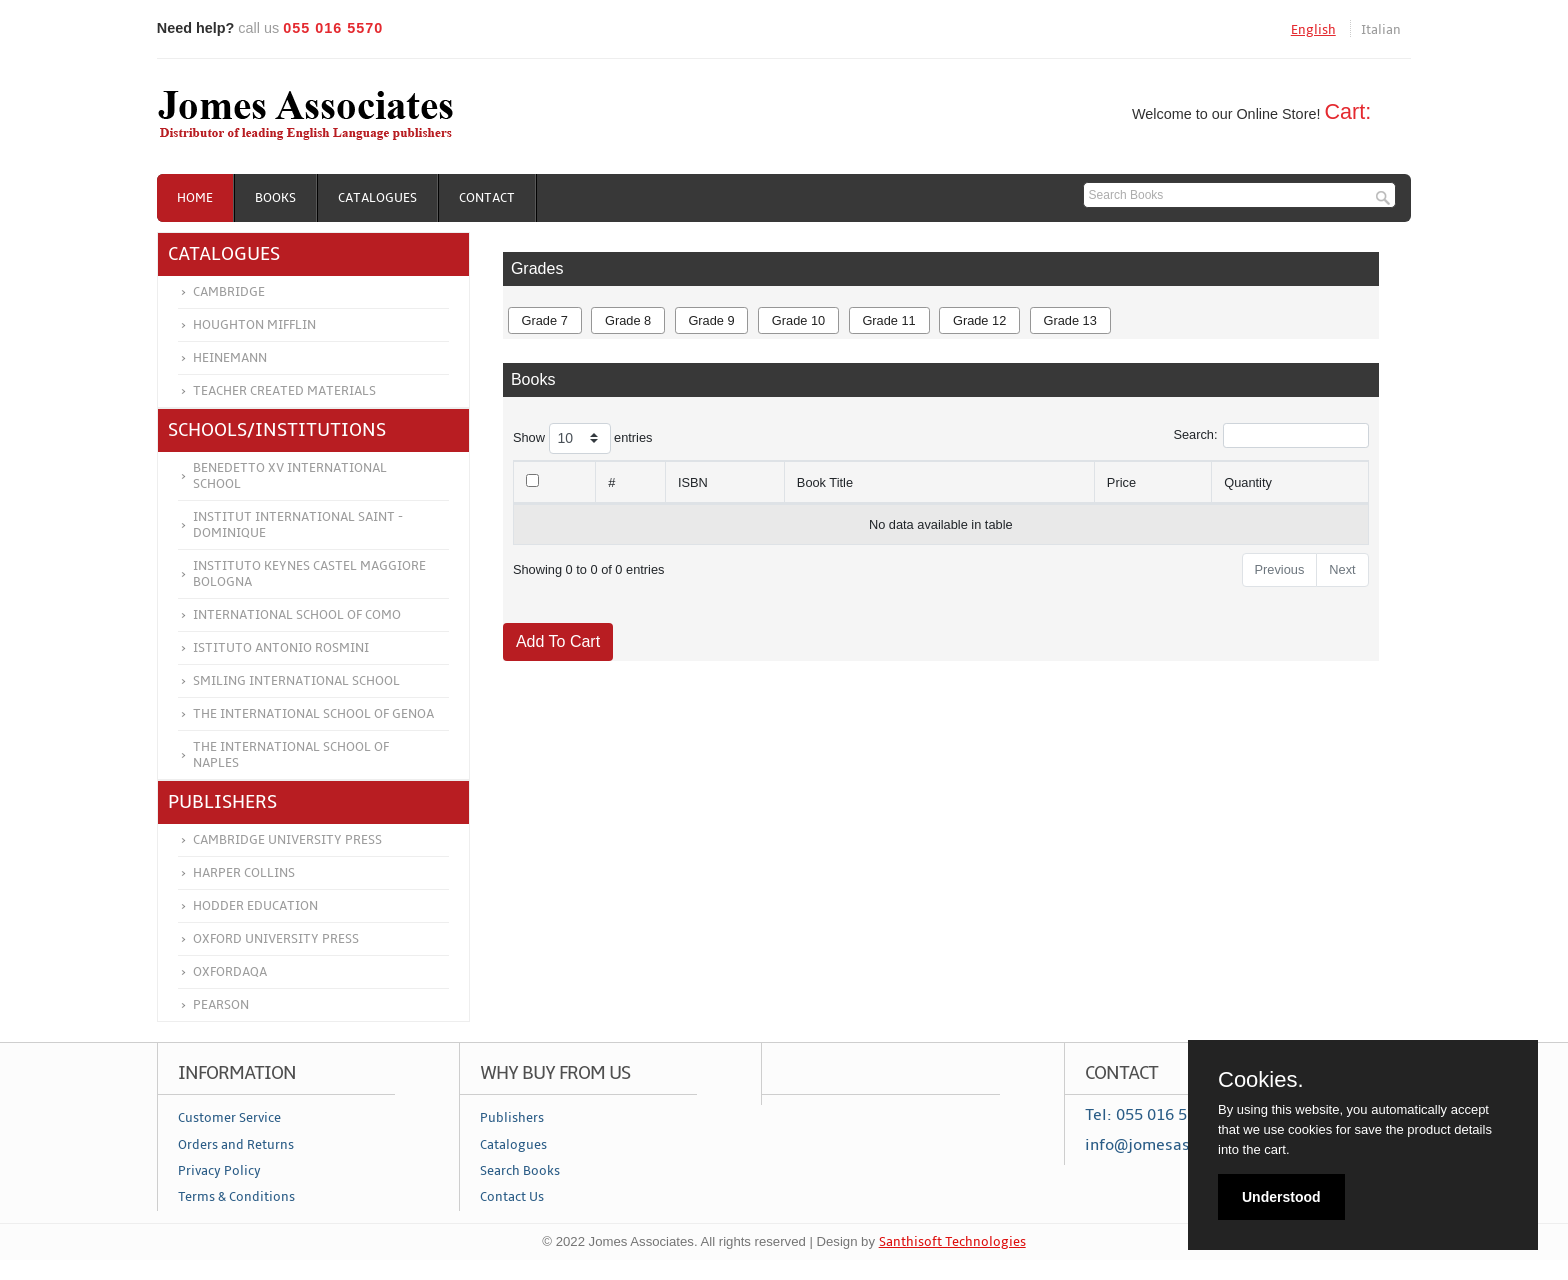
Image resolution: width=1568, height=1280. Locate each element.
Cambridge (229, 292)
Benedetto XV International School (290, 476)
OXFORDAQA (230, 972)
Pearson (221, 1005)
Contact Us (512, 1197)
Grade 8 (628, 320)
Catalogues (377, 198)
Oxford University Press (276, 939)
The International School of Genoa (313, 714)
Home (195, 198)
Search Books (520, 1171)
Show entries (583, 438)
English (1313, 30)
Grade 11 (888, 320)
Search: (1270, 435)
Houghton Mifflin (254, 325)
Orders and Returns (236, 1145)
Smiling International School (296, 681)
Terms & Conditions (236, 1197)
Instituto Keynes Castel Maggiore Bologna (309, 574)
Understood (1281, 1197)
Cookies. (1261, 1080)
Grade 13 (1069, 320)
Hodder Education (255, 906)
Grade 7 (545, 320)
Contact (487, 198)
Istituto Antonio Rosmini (281, 648)
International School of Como (297, 615)
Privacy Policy (219, 1171)
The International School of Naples (291, 755)
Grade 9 (711, 320)
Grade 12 (979, 320)
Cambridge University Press (287, 840)
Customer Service (229, 1118)
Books (275, 198)
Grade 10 (798, 320)
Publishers (512, 1118)
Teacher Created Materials (284, 391)
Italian (1381, 30)
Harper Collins (244, 873)
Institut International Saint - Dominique (298, 525)
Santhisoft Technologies (952, 1242)
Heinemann (230, 358)
